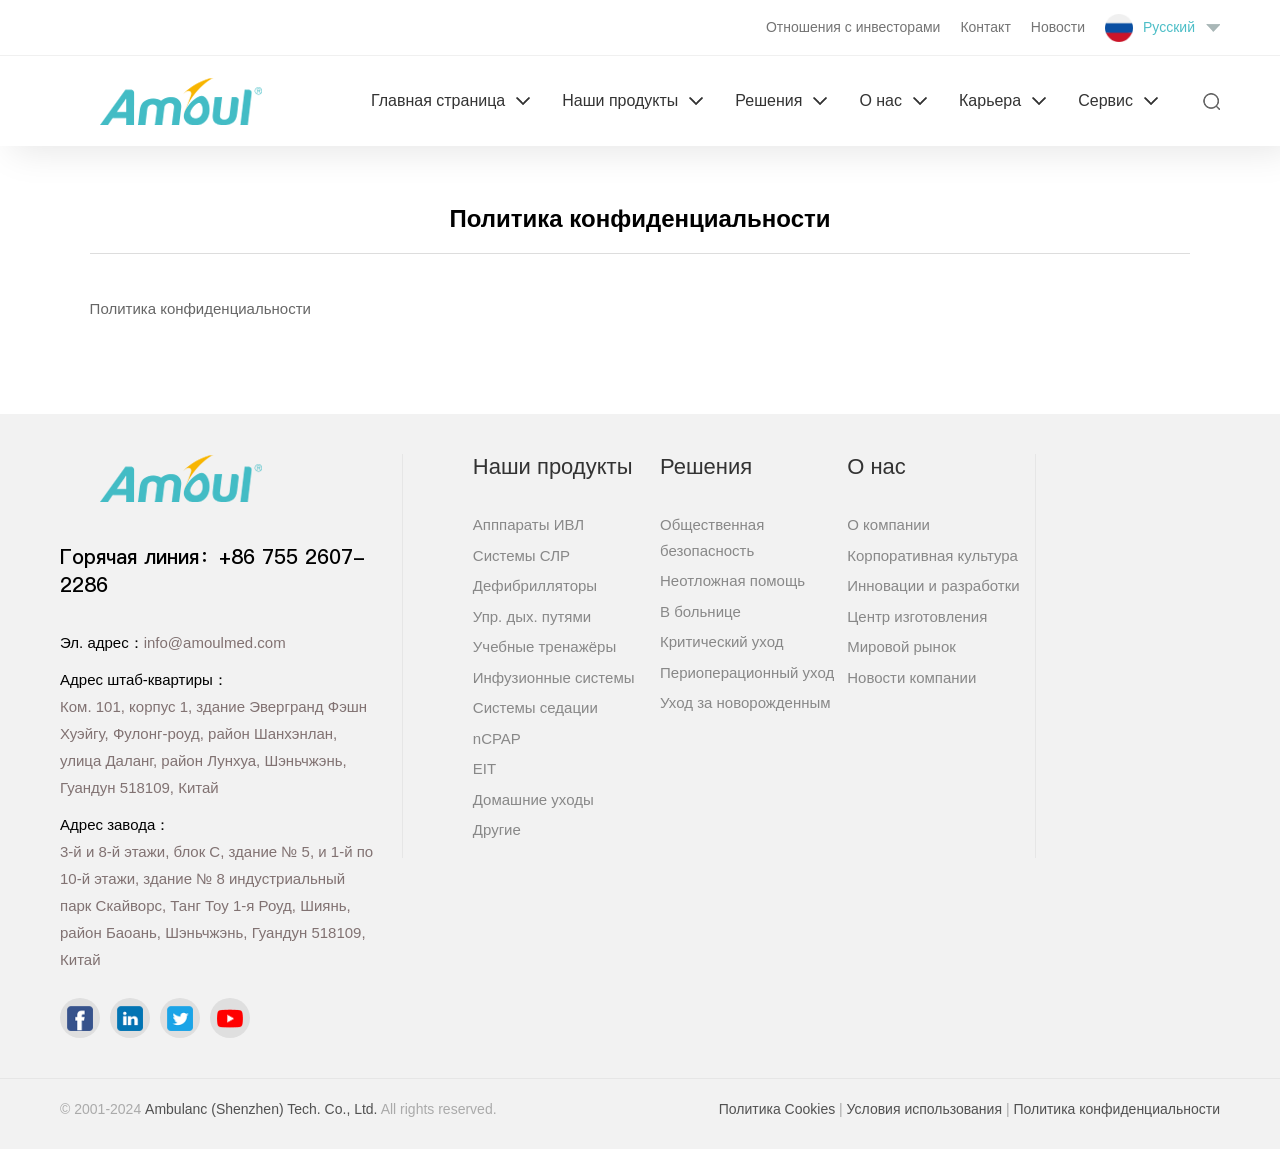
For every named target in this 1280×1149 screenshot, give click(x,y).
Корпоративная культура (932, 555)
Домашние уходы (533, 799)
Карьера (990, 100)
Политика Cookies (777, 1109)
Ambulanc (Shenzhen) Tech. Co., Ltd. (261, 1109)
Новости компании (911, 677)
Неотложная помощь (732, 580)
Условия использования (924, 1109)
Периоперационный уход (747, 672)
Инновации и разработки (933, 585)
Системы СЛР (521, 555)
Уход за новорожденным (745, 702)
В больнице (700, 611)
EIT (484, 768)
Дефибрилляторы (535, 585)
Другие (497, 829)
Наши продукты (620, 100)
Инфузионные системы (554, 677)
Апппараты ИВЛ (528, 524)
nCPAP (497, 738)
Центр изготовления (917, 616)
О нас (880, 100)
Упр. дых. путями (532, 616)
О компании (888, 524)
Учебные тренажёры (544, 646)
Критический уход (721, 641)
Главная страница (438, 100)
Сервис (1105, 100)
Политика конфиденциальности (1116, 1109)
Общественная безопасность (712, 537)
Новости (1058, 27)
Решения (768, 100)
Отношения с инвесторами (853, 27)
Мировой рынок (901, 646)
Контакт (985, 27)
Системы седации (535, 707)
